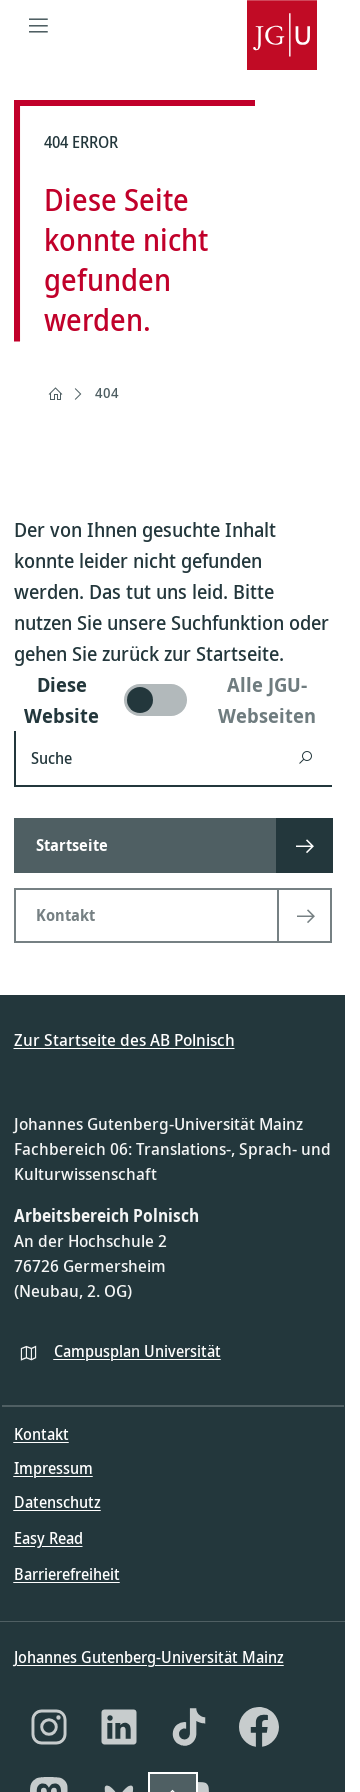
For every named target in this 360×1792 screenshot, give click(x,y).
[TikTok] (189, 1727)
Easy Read (48, 1538)
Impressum (53, 1468)
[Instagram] (49, 1727)
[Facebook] (259, 1727)
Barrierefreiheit (67, 1574)
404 (107, 392)
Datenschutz (57, 1502)
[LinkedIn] (119, 1727)
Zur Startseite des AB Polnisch (124, 1039)
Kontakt (41, 1434)
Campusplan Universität (137, 1351)
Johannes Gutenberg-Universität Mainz (149, 1657)
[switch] (173, 700)
